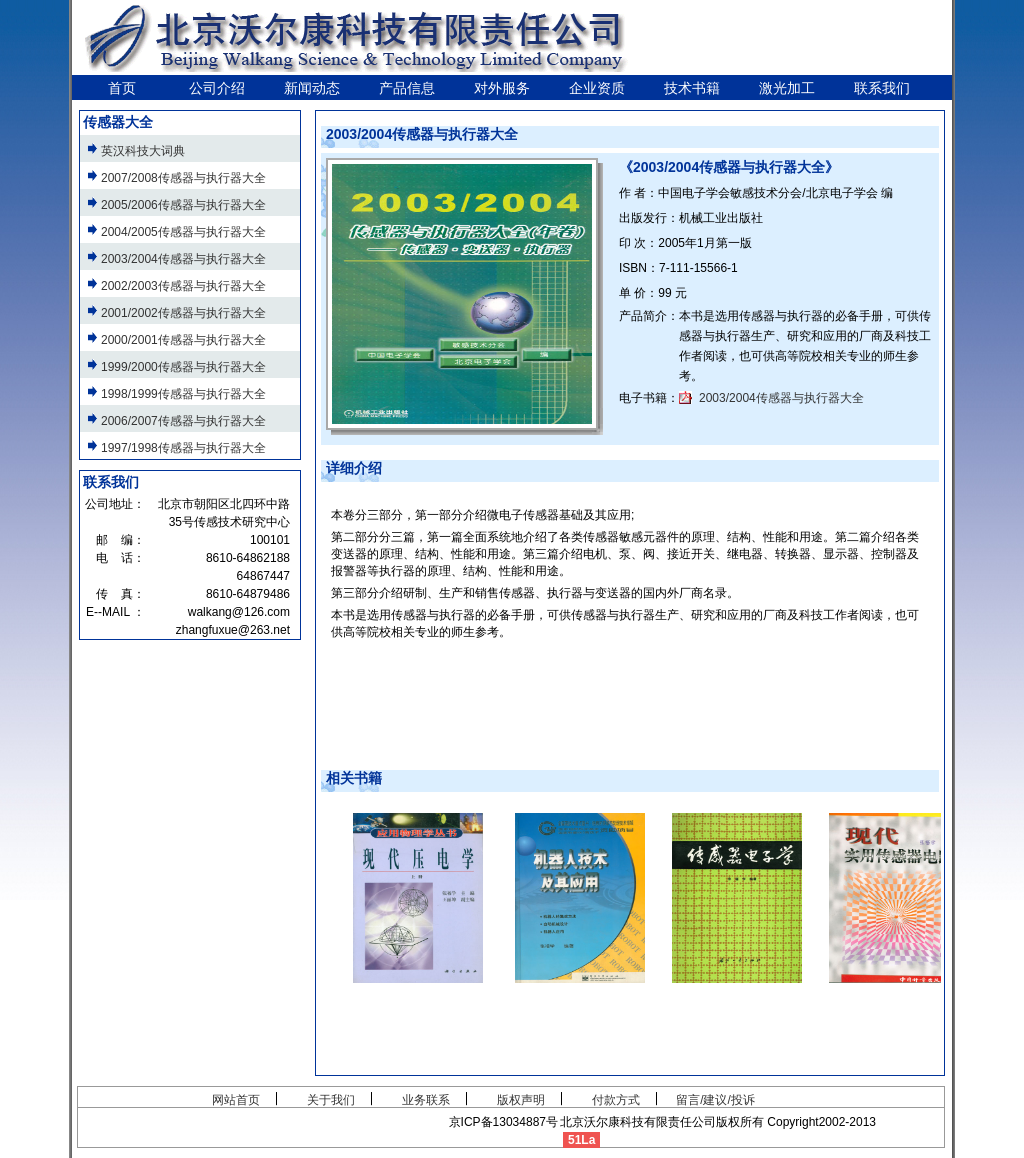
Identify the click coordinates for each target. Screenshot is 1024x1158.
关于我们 (331, 1100)
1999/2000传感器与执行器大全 (183, 367)
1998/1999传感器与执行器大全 (183, 394)
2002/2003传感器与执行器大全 (183, 286)
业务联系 (426, 1100)
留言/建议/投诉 (715, 1100)
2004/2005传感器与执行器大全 (183, 232)
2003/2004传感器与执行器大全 (781, 398)
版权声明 (521, 1100)
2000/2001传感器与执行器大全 (183, 340)
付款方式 (616, 1100)
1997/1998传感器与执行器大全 (183, 448)
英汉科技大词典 (143, 151)
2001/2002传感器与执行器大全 (183, 313)
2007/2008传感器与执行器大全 (183, 178)
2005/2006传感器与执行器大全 (183, 205)
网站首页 (236, 1100)
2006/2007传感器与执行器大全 (183, 421)
